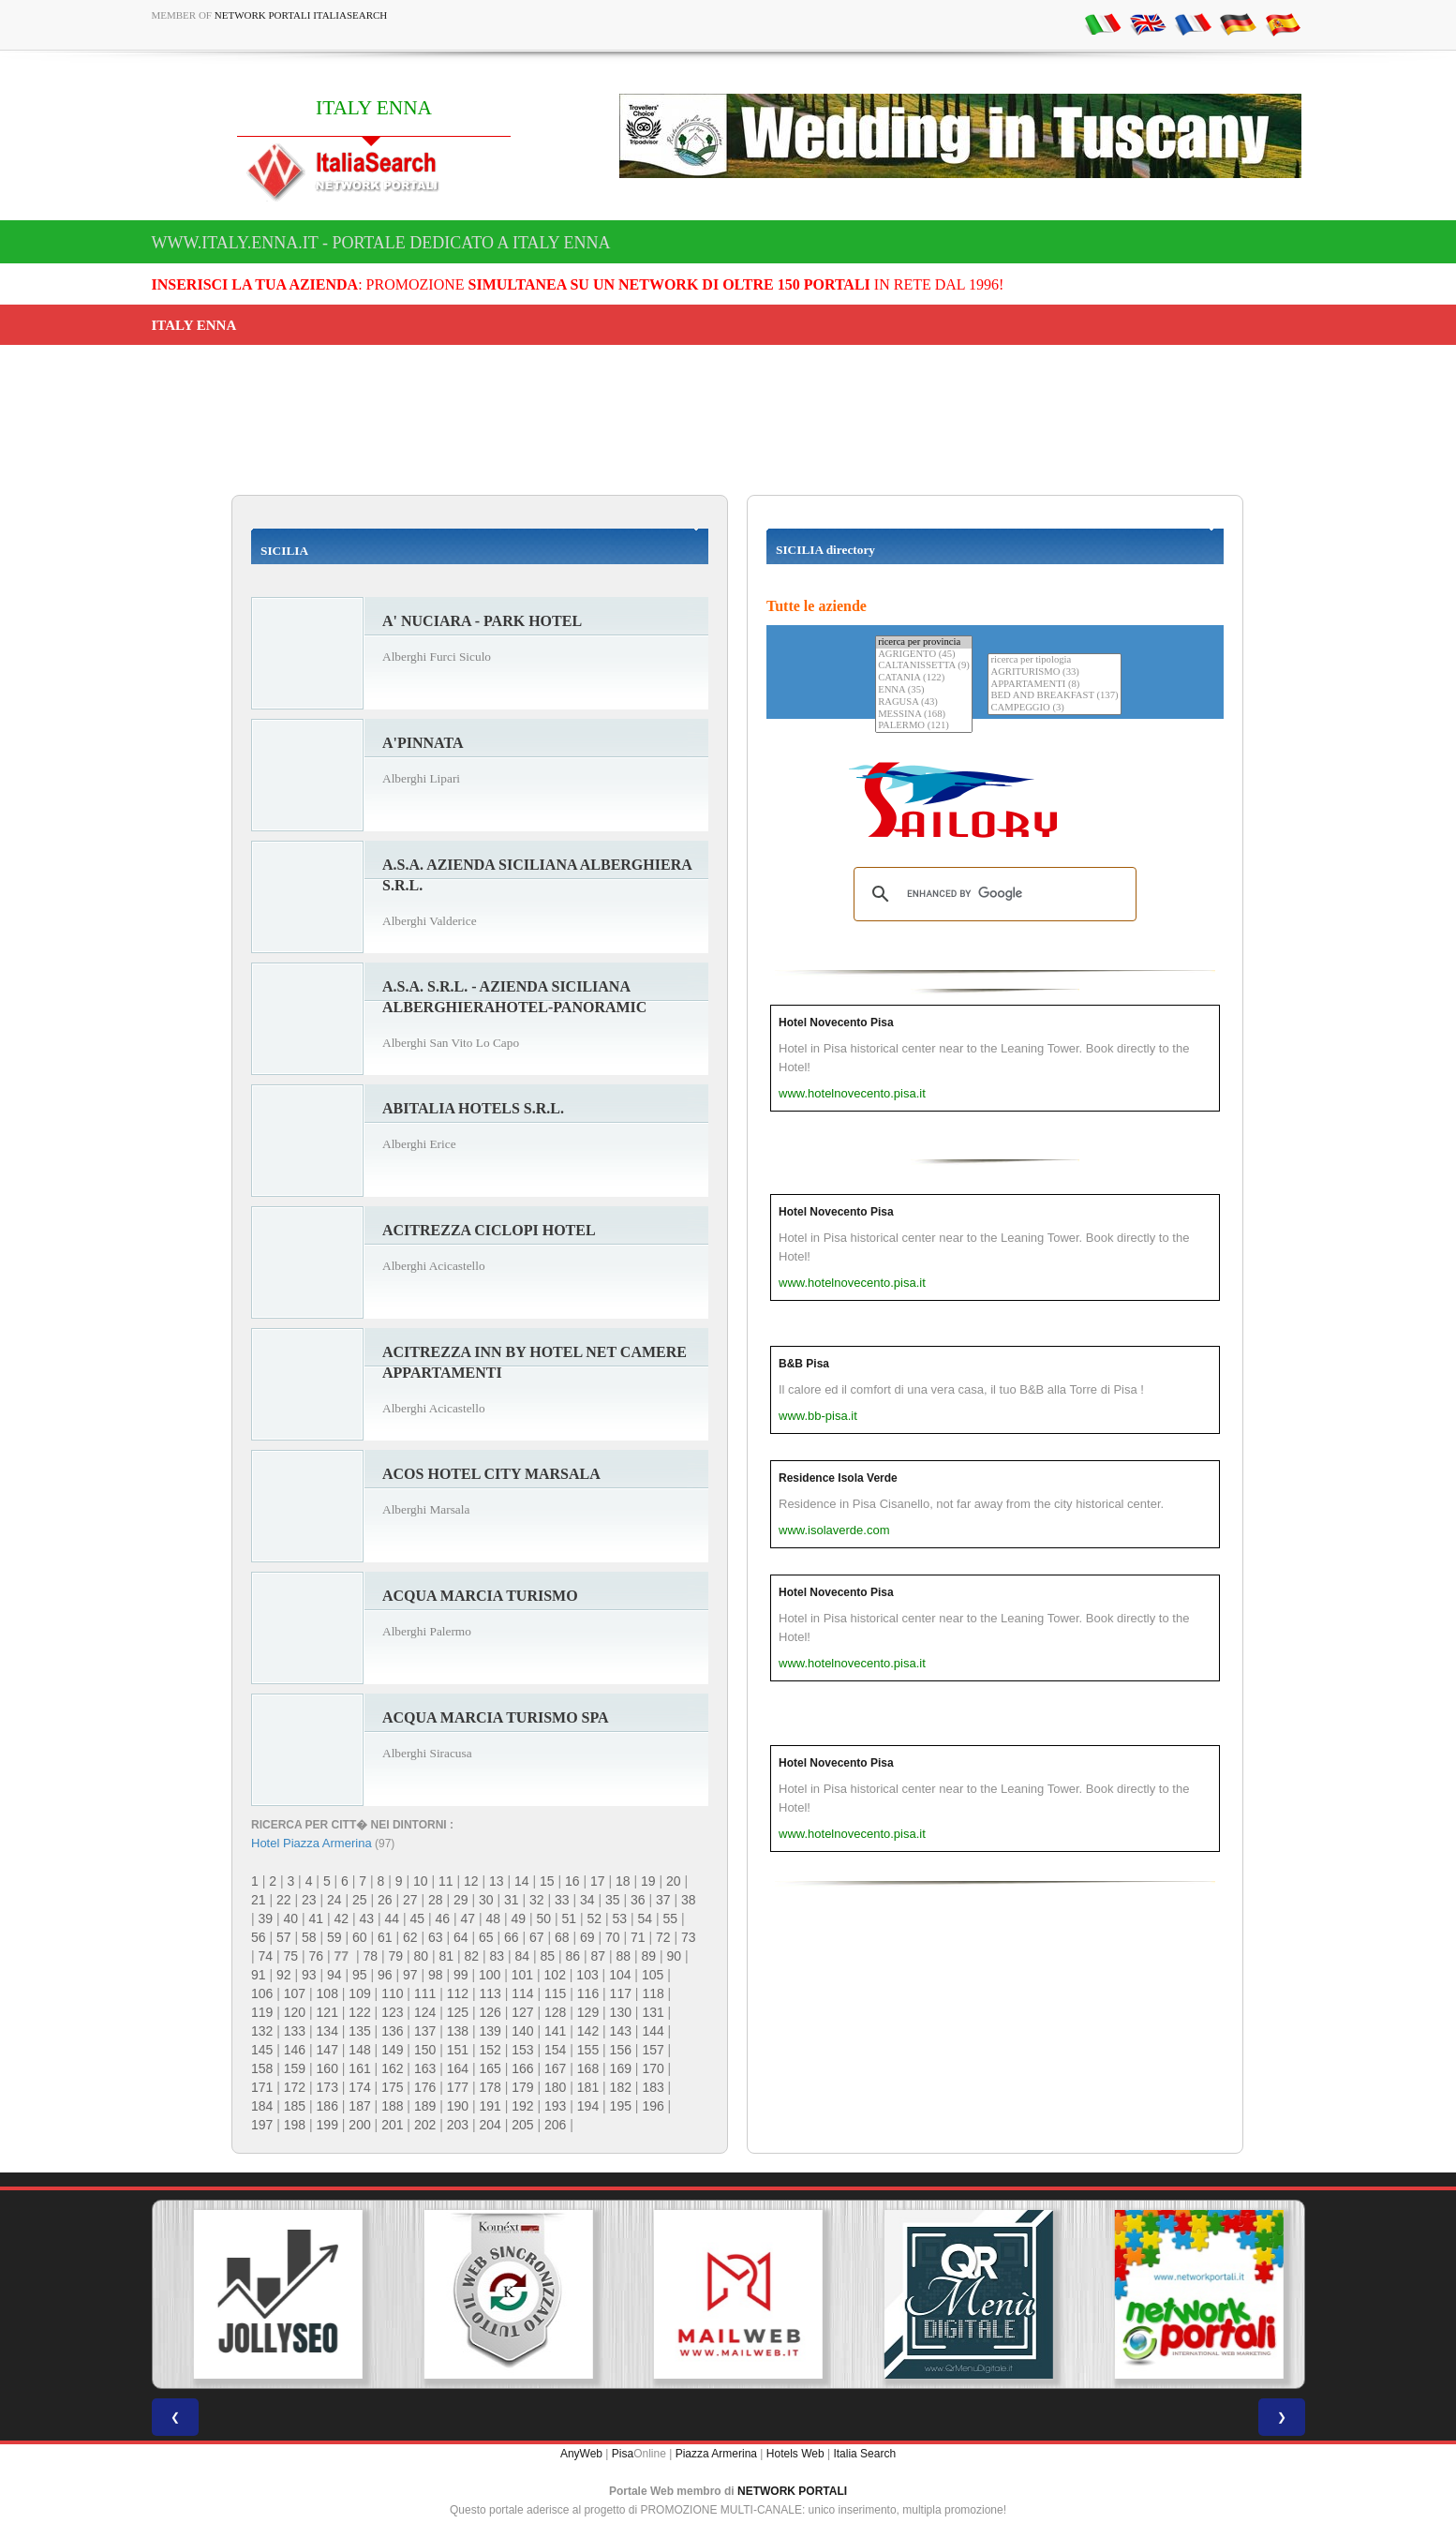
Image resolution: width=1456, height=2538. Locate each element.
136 (392, 2030)
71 (638, 1937)
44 (392, 1918)
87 (597, 1955)
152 (489, 2049)
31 (511, 1899)
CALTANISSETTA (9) (924, 666)
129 (588, 2012)
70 (612, 1937)
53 (620, 1918)
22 (283, 1899)
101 (522, 1974)
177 (457, 2087)
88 (623, 1955)
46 (443, 1918)
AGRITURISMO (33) (1054, 672)
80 (420, 1955)
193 (555, 2105)
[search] (992, 894)
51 (569, 1918)
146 (294, 2049)
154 (555, 2049)
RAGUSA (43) (924, 702)
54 (645, 1918)
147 (327, 2049)
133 (294, 2030)
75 (291, 1955)
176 (425, 2087)
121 (327, 2012)
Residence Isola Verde (838, 1478)
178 (489, 2087)
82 (471, 1955)
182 (620, 2087)
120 (294, 2012)
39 (266, 1918)
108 (327, 1993)
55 (670, 1918)
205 (522, 2124)
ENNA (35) (924, 690)
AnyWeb (581, 2453)
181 (588, 2087)
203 (457, 2124)
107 (294, 1993)
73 (688, 1937)
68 (562, 1937)
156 (620, 2049)
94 (334, 1974)
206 (555, 2124)
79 (395, 1955)
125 (457, 2012)
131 (652, 2012)
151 (457, 2049)
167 (555, 2068)
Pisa (622, 2453)
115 (555, 1993)
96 (385, 1974)
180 (555, 2087)
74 (266, 1955)
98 (435, 1974)
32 (536, 1899)
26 (385, 1899)
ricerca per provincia (924, 642)
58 (309, 1937)
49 (519, 1918)
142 (588, 2030)
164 (457, 2068)
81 (445, 1955)
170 (652, 2068)
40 (291, 1918)
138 (457, 2030)
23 (309, 1899)
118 (652, 1993)
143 (620, 2030)
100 (489, 1974)
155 (588, 2049)
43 (367, 1918)
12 (471, 1881)
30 (486, 1899)
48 (493, 1918)
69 (587, 1937)
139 (489, 2030)
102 (555, 1974)
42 (341, 1918)
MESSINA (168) (924, 715)
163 (425, 2068)
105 (652, 1974)
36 (638, 1899)
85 (547, 1955)
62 (410, 1937)
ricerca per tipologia (1054, 660)
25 (359, 1899)
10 (420, 1881)
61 (385, 1937)
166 (522, 2068)
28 (435, 1899)
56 (258, 1937)
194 (588, 2105)
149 (392, 2049)
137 (425, 2030)
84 (521, 1955)
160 (327, 2068)
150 (425, 2049)
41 (316, 1918)
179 (522, 2087)
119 (262, 2012)
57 (283, 1937)
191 (489, 2105)
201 (392, 2124)
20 (673, 1881)
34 (587, 1899)
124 (425, 2012)
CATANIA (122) (924, 678)
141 (555, 2030)
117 (620, 1993)
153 (522, 2049)
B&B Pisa (804, 1363)
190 (457, 2105)
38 (688, 1899)
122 (359, 2012)
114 (522, 1993)
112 (457, 1993)
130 (620, 2012)
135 (359, 2030)
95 (359, 1974)
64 (460, 1937)
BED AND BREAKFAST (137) (1054, 696)
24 (334, 1899)
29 (460, 1899)
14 (521, 1881)
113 (489, 1993)
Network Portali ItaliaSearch (301, 15)
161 (359, 2068)
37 (663, 1899)
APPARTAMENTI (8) (1054, 685)
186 (327, 2105)
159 (294, 2068)
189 (425, 2105)
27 (410, 1899)
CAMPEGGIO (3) (1054, 708)
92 (283, 1974)
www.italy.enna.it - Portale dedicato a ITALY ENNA (381, 242)
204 (489, 2124)
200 (359, 2124)
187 (359, 2105)
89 (648, 1955)
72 (663, 1937)
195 (620, 2105)
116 (588, 1993)
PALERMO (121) (924, 726)
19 (648, 1881)
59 (334, 1937)
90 (673, 1955)
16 (572, 1881)
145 (262, 2049)
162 (392, 2068)
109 (359, 1993)
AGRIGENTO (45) (924, 655)
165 (489, 2068)
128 (555, 2012)
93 (309, 1974)
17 (597, 1881)
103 (587, 1974)
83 (496, 1955)
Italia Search (864, 2453)
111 (425, 1993)
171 (262, 2087)
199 (327, 2124)
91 (258, 1974)
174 (359, 2087)
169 (620, 2068)
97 (410, 1974)
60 (359, 1937)
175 (392, 2087)
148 (359, 2049)
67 (536, 1937)
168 (588, 2068)
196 (652, 2105)
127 (522, 2012)
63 (435, 1937)
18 (623, 1881)
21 (258, 1899)
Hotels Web (795, 2453)
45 (417, 1918)
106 (262, 1993)
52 (594, 1918)
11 (445, 1881)
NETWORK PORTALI (792, 2491)
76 (316, 1955)
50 (544, 1918)
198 (294, 2124)
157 (652, 2049)
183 (652, 2087)
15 (547, 1881)
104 (620, 1974)
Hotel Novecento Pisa (836, 1022)
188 (392, 2105)
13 (496, 1881)
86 (572, 1955)
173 (327, 2087)
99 (460, 1974)
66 (511, 1937)
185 (294, 2105)
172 (294, 2087)
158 (262, 2068)
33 (562, 1899)
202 (425, 2124)
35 (612, 1899)
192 (522, 2105)
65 (486, 1937)
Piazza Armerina (716, 2453)
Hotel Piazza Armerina (311, 1843)
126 (489, 2012)
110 (392, 1993)
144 (652, 2030)
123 (392, 2012)
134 (327, 2030)
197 (262, 2124)
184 (262, 2105)
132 (262, 2030)
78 (370, 1955)
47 (468, 1918)
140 (522, 2030)
